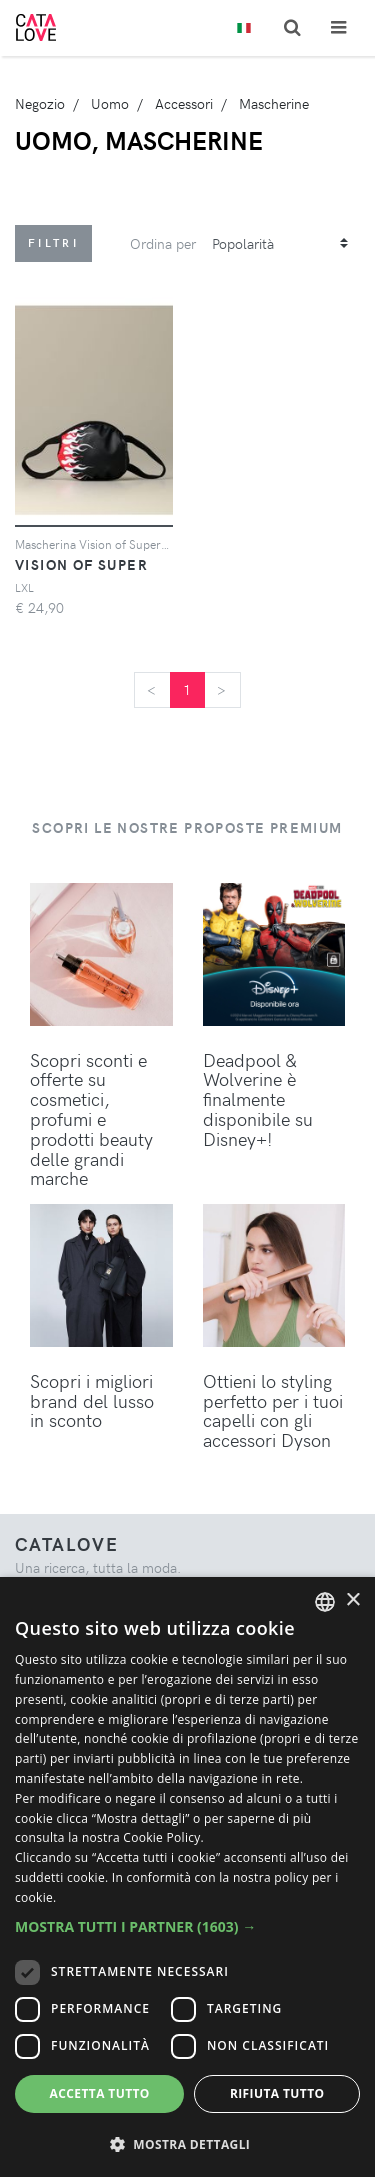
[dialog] (187, 1877)
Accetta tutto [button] (100, 2093)
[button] (187, 1926)
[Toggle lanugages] (244, 28)
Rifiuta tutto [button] (277, 2093)
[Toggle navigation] (338, 27)
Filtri (53, 242)
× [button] (352, 1600)
